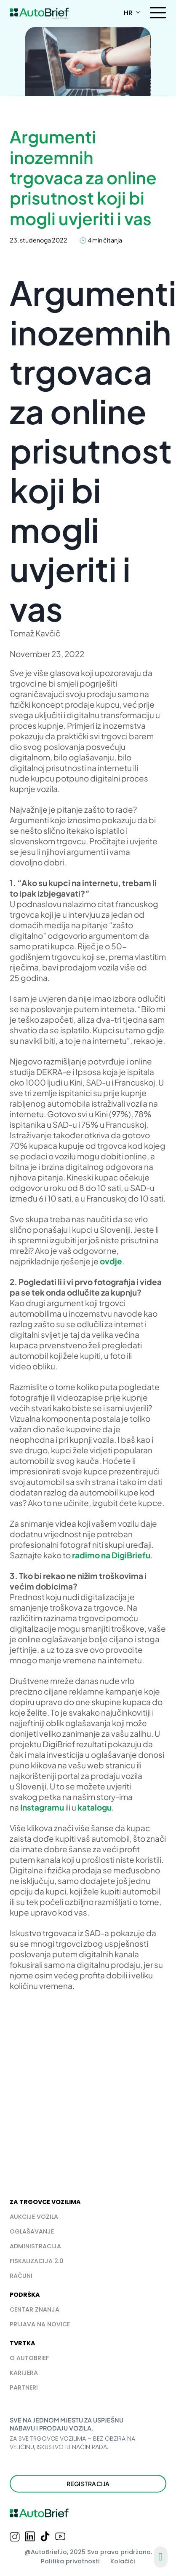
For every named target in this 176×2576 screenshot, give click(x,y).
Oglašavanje (32, 2231)
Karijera (24, 2373)
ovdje (111, 1261)
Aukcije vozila (34, 2216)
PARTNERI (24, 2387)
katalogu (94, 1807)
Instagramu (42, 1807)
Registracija (88, 2483)
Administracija (35, 2246)
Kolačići (122, 2561)
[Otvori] (157, 12)
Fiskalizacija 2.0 (37, 2261)
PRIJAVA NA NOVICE (40, 2324)
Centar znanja (34, 2309)
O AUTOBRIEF (29, 2358)
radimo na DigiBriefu (111, 1555)
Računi (21, 2276)
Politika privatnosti (70, 2561)
